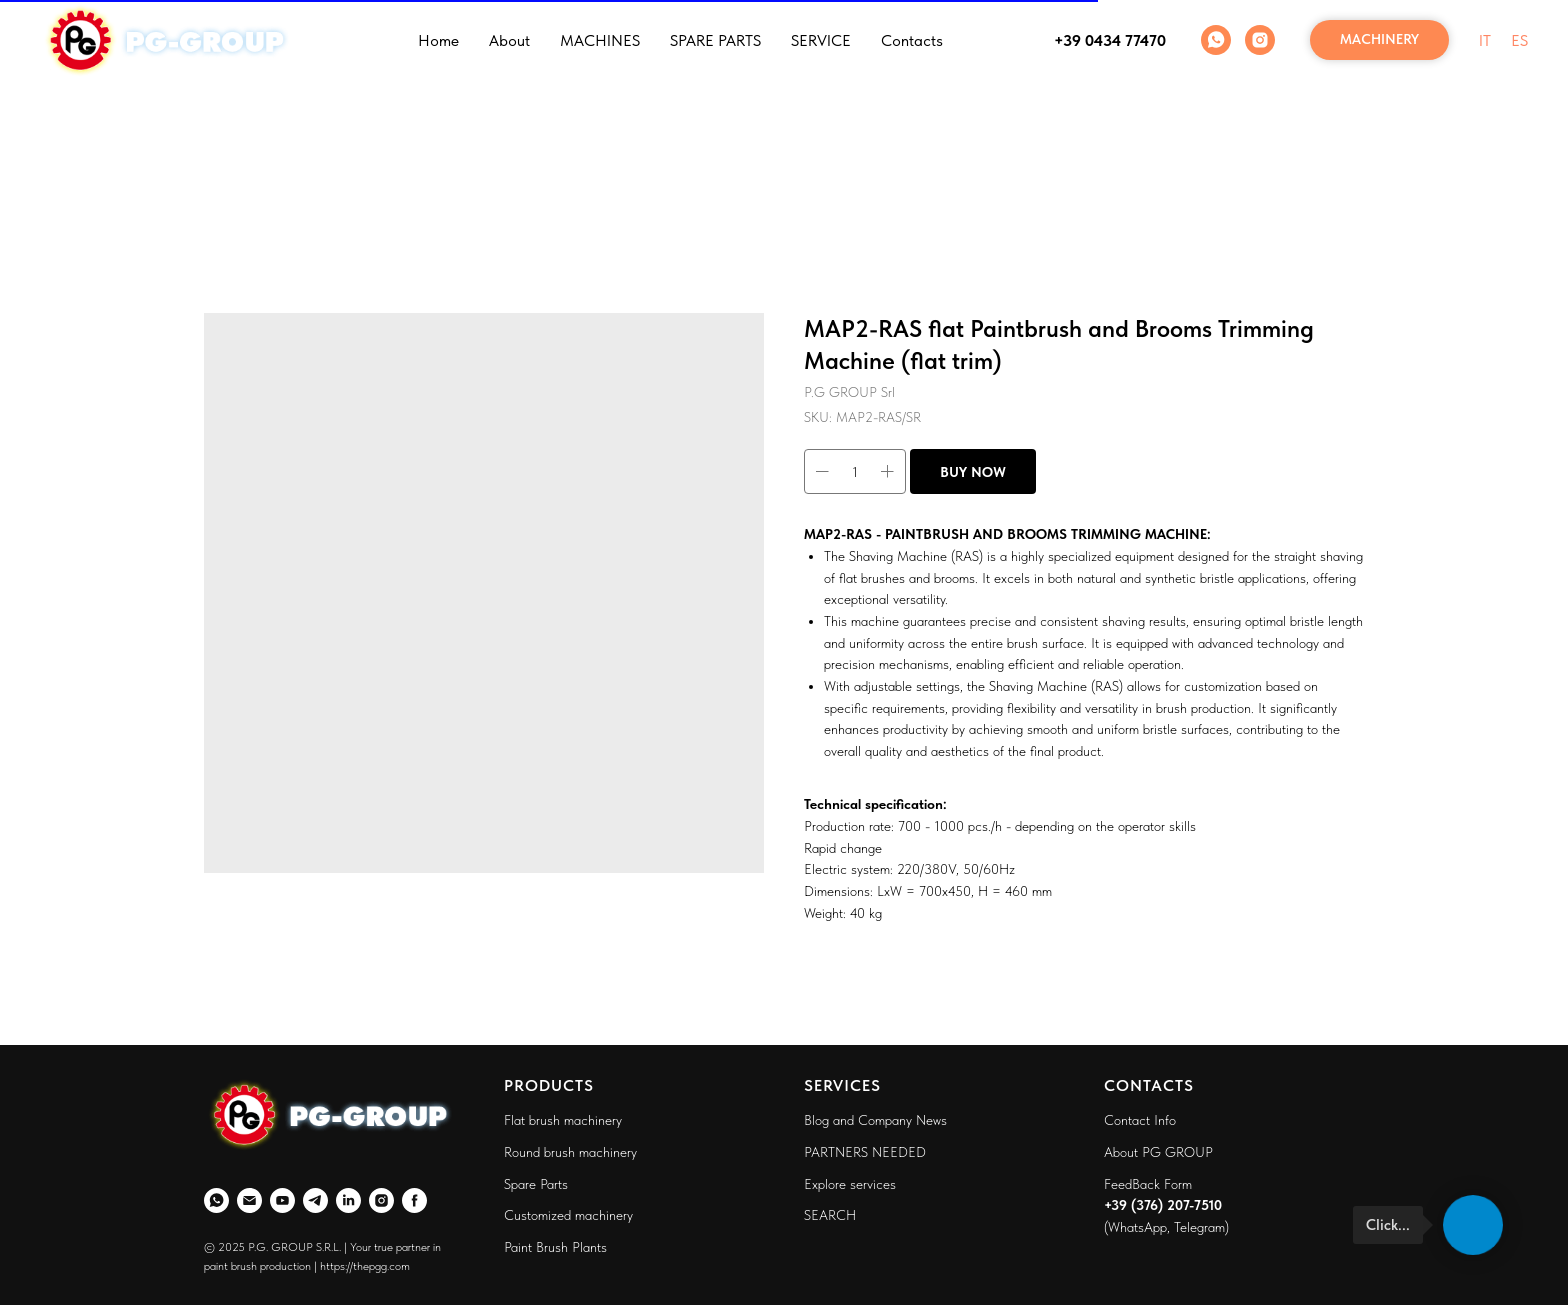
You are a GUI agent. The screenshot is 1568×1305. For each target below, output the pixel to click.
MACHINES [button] (600, 40)
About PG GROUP (1158, 1152)
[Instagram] (1260, 40)
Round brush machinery (570, 1152)
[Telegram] (315, 1200)
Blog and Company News (875, 1120)
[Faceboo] (414, 1200)
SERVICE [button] (821, 40)
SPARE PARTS (715, 40)
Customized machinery (568, 1215)
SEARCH (830, 1215)
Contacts (912, 40)
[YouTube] (282, 1200)
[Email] (249, 1200)
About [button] (509, 40)
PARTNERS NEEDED (865, 1152)
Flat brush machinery (563, 1120)
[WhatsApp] (1216, 40)
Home (438, 40)
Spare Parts (536, 1184)
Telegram (1199, 1227)
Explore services (850, 1184)
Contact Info (1140, 1120)
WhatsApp (1137, 1227)
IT (1485, 40)
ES (1519, 40)
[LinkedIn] (348, 1200)
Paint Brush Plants (555, 1247)
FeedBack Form (1148, 1184)
